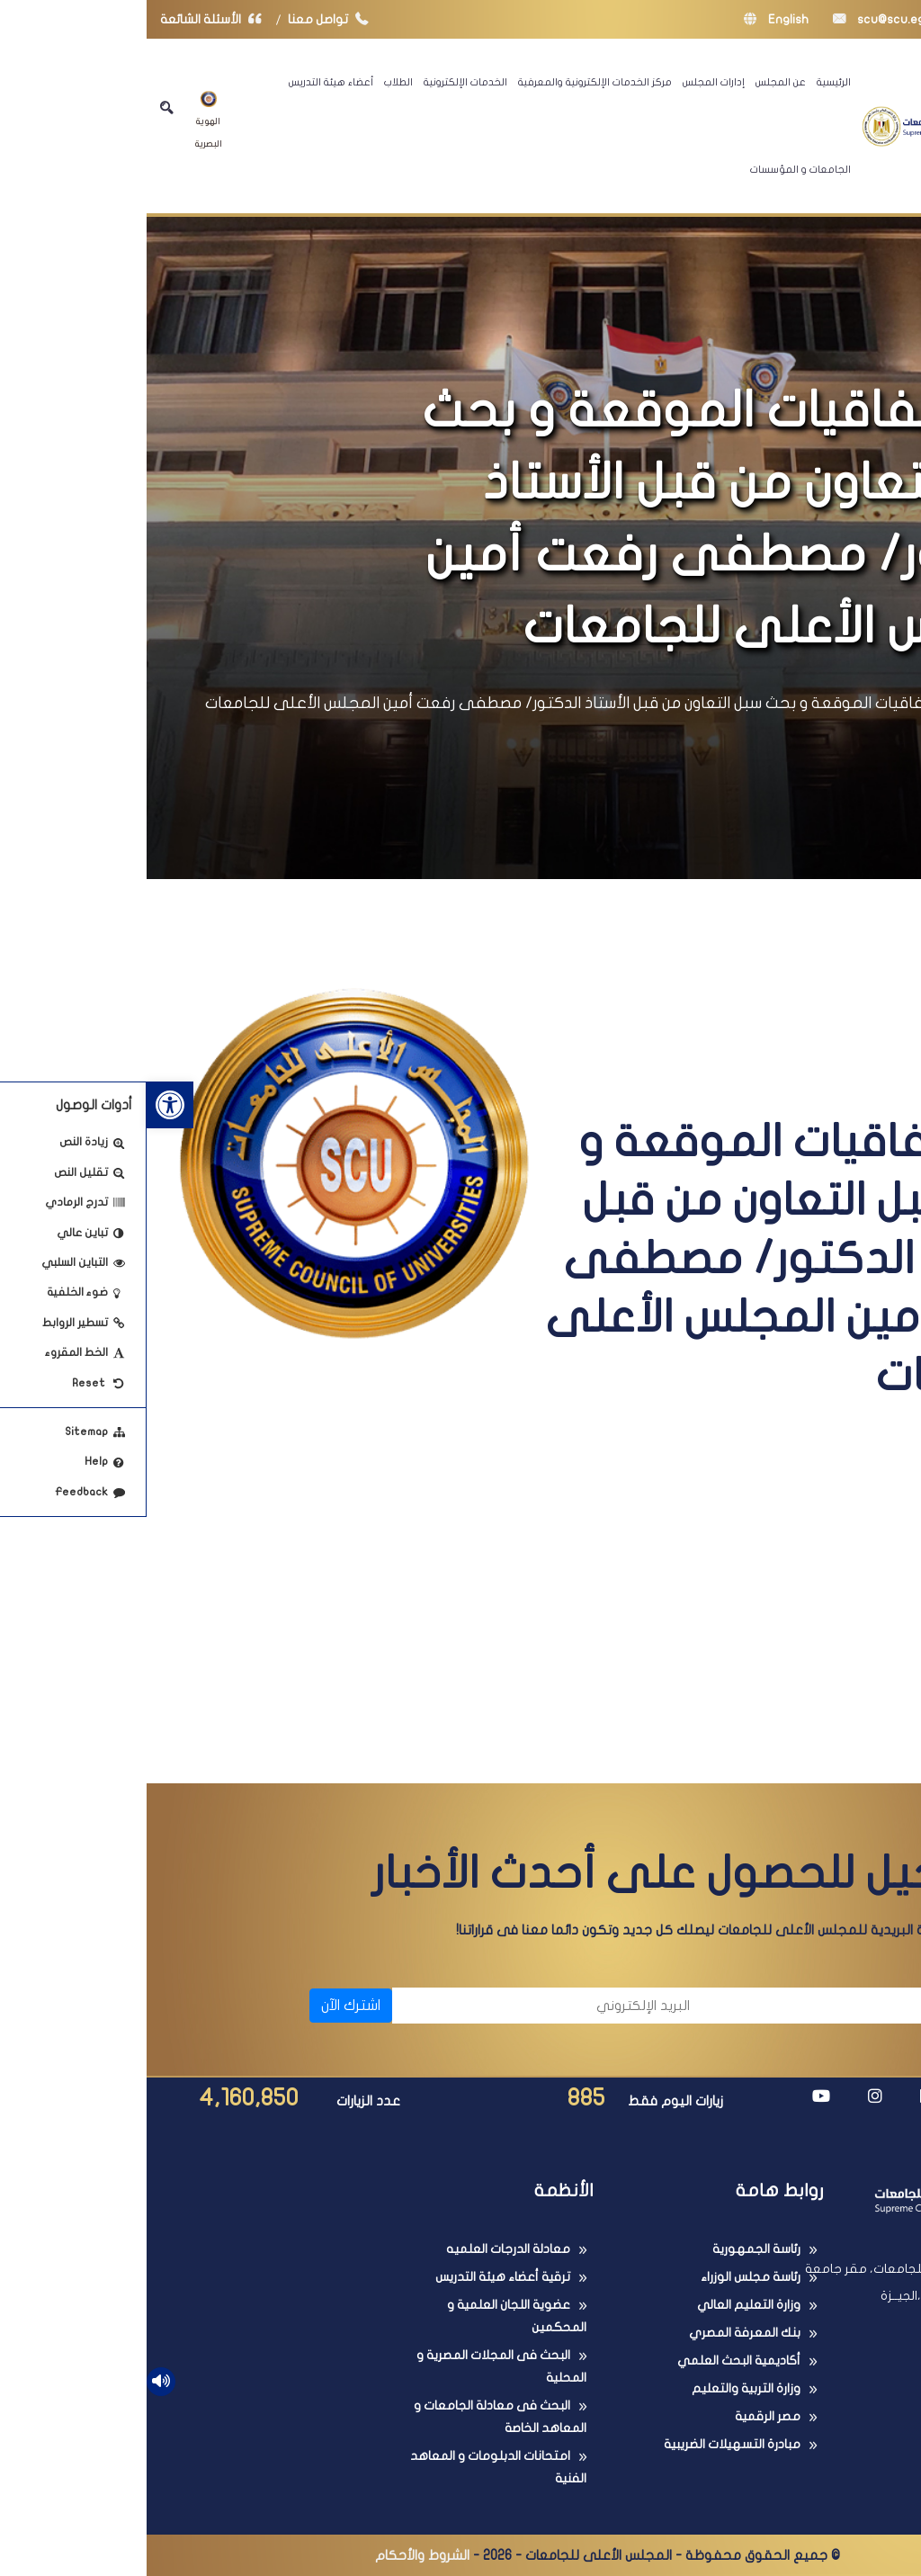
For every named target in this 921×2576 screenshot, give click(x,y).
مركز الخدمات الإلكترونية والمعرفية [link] (448, 81)
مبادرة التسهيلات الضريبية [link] (585, 2444)
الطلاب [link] (251, 81)
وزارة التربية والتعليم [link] (599, 2388)
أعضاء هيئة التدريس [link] (184, 81)
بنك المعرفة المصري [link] (598, 2332)
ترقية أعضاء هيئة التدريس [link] (356, 2277)
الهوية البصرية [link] (62, 119)
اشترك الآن (204, 2005)
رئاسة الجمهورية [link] (610, 2249)
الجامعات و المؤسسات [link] (654, 169)
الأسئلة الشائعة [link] (68, 19)
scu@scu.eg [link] (732, 19)
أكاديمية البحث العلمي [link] (592, 2360)
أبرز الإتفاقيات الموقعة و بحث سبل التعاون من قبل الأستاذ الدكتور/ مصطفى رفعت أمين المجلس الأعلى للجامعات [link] (439, 703)
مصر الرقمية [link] (621, 2416)
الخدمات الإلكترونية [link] (319, 81)
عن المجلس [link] (634, 81)
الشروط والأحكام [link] (275, 2555)
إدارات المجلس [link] (567, 81)
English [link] (629, 19)
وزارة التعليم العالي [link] (602, 2304)
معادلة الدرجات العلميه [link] (362, 2249)
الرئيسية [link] (687, 81)
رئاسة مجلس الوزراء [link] (604, 2277)
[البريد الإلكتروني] (403, 2006)
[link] (23, 1105)
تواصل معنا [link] (185, 19)
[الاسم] (718, 2006)
